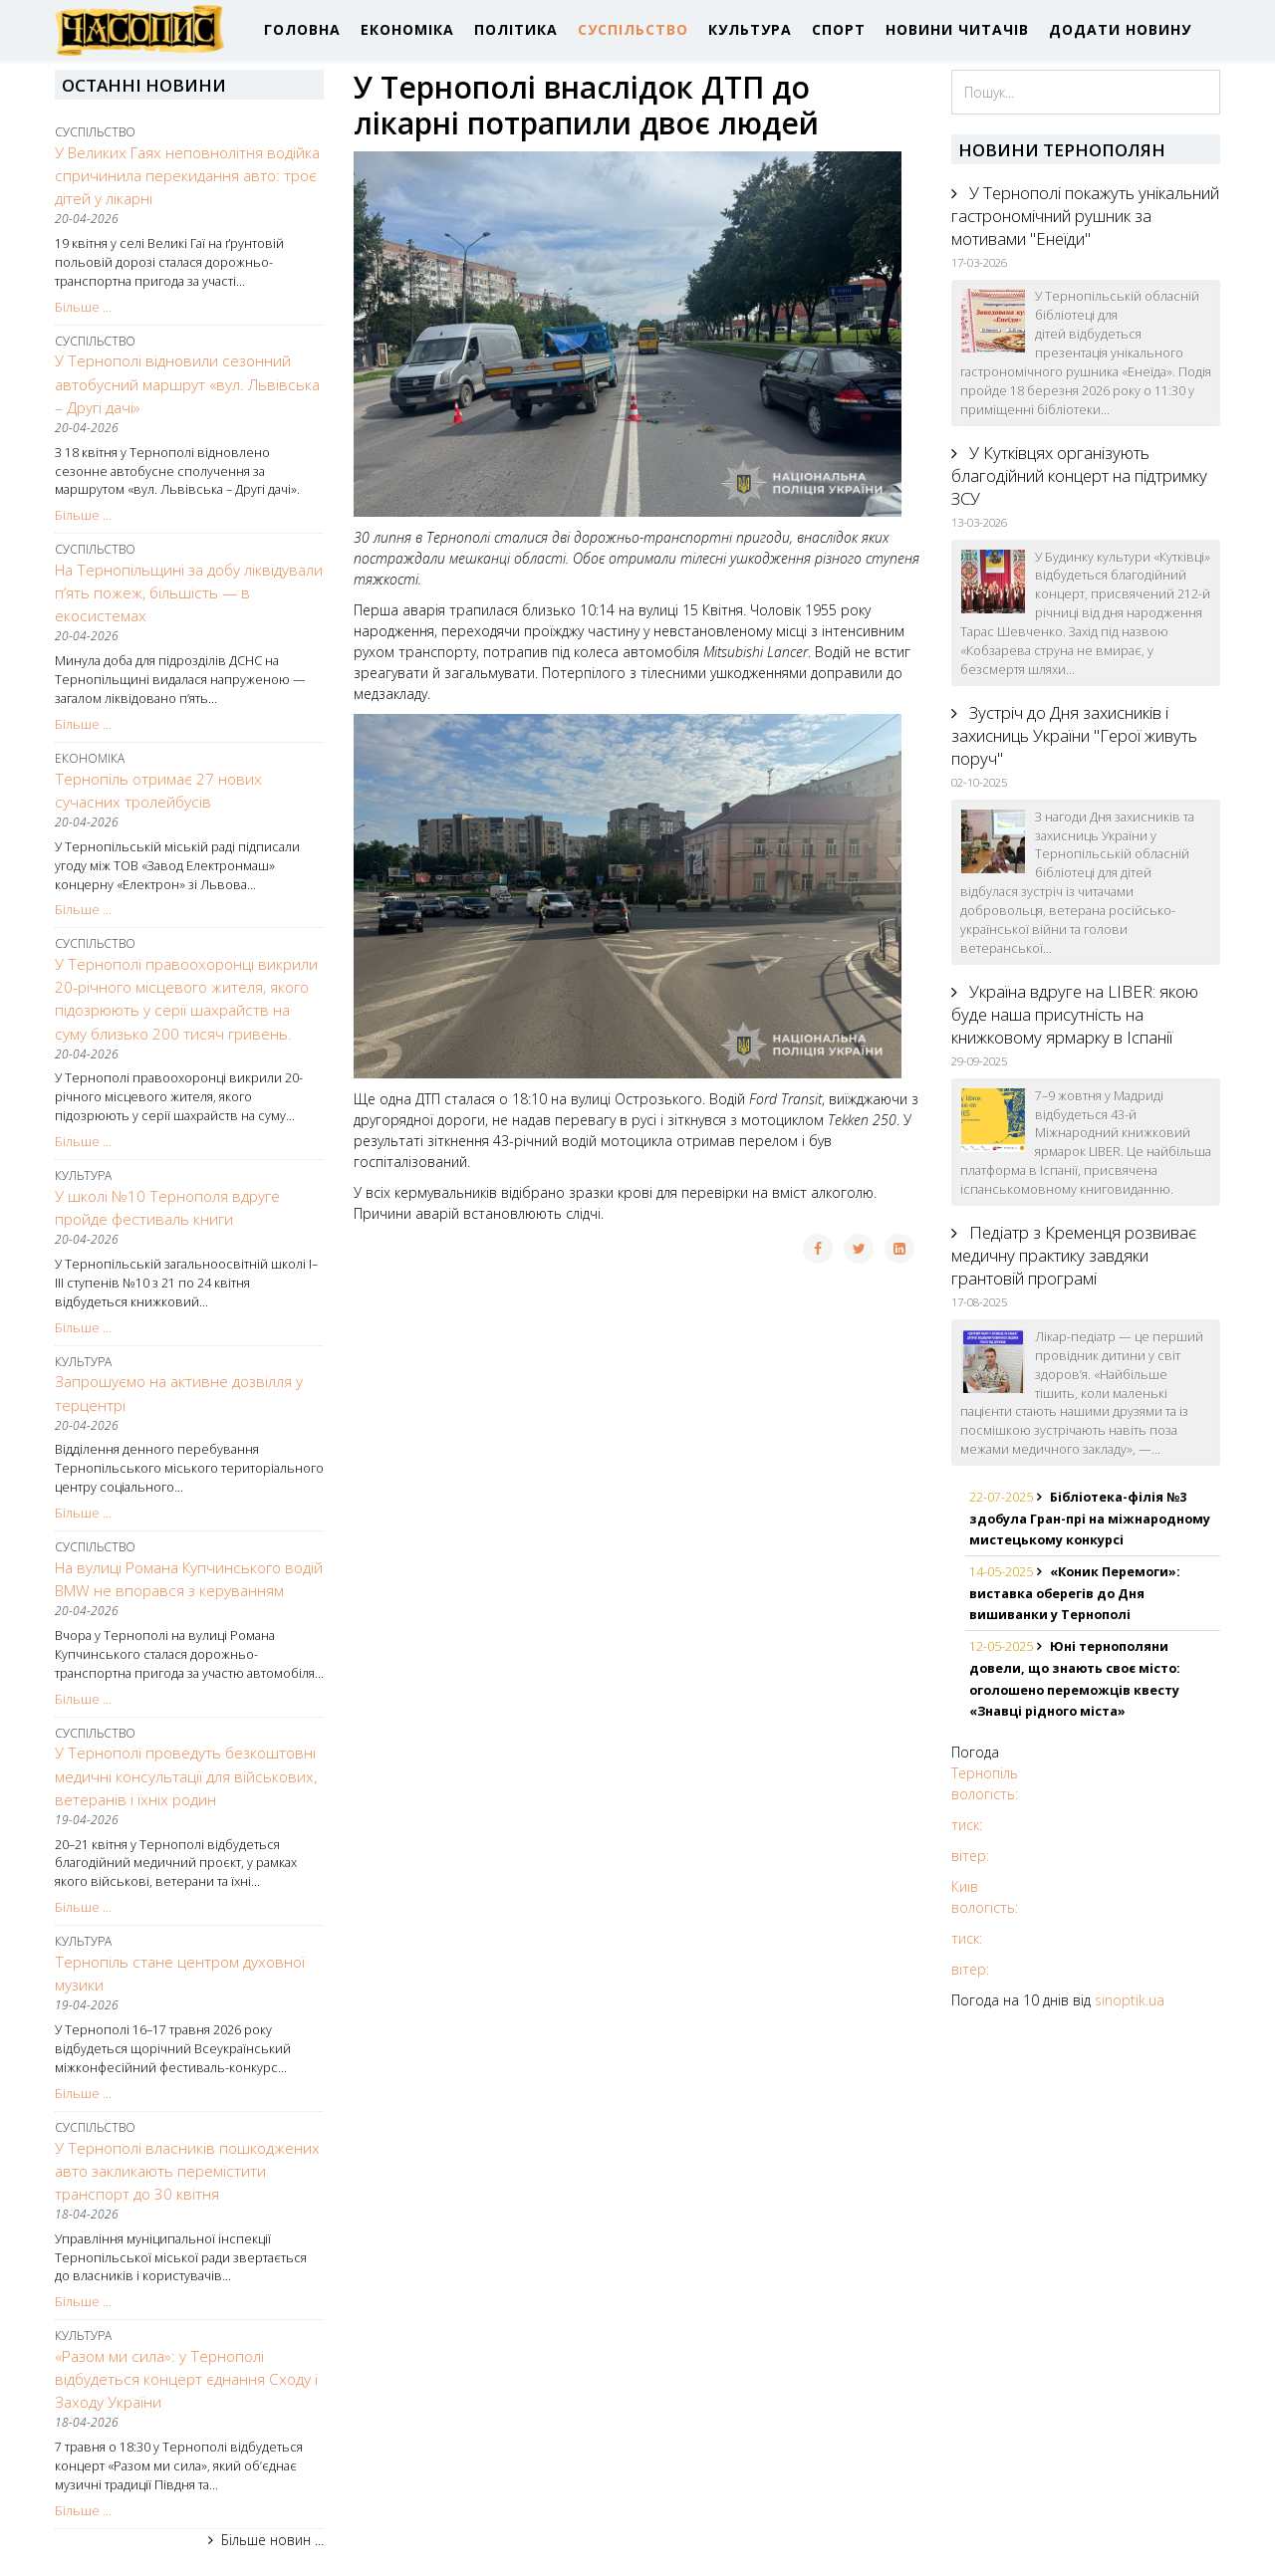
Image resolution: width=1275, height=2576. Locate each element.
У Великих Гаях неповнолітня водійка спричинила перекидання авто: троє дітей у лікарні (187, 175)
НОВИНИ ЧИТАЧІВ (957, 29)
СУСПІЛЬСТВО (633, 29)
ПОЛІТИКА (516, 29)
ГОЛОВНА (302, 29)
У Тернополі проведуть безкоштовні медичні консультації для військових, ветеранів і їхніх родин (186, 1776)
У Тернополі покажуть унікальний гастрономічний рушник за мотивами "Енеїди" (1085, 215)
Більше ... (83, 307)
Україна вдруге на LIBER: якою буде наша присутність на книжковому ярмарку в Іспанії (1074, 1014)
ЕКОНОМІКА (407, 29)
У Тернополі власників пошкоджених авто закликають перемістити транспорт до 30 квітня (187, 2171)
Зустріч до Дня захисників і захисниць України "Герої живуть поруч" (1074, 735)
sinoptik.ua (1129, 2000)
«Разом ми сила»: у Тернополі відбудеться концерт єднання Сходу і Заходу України (186, 2379)
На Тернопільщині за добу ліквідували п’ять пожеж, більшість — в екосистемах (189, 593)
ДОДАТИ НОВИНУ (1120, 29)
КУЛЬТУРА (750, 29)
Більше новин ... (272, 2539)
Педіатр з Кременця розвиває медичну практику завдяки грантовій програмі (1073, 1255)
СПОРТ (839, 29)
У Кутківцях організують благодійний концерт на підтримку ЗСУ (1079, 475)
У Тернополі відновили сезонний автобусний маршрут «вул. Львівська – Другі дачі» (187, 384)
